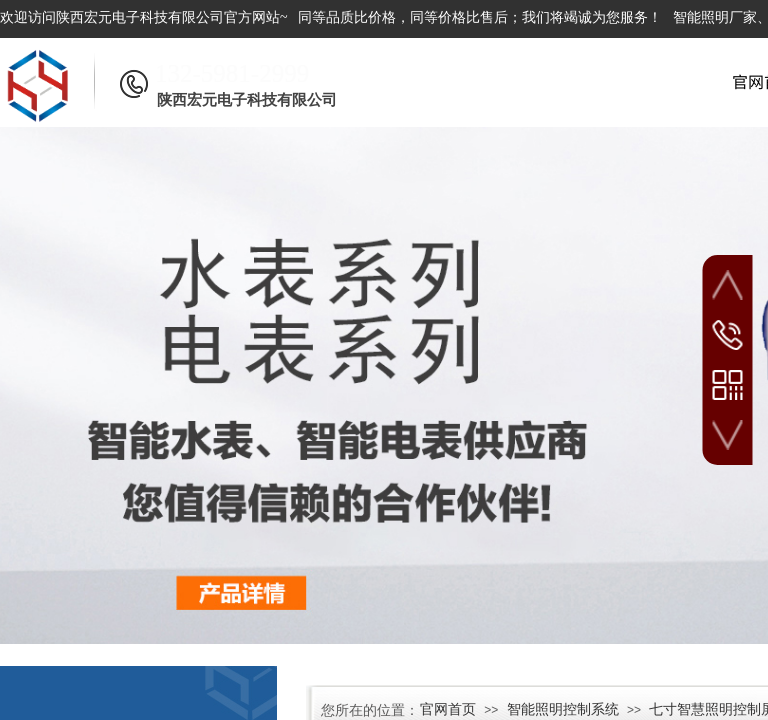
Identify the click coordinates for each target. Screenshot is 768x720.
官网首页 (448, 709)
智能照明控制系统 (563, 709)
